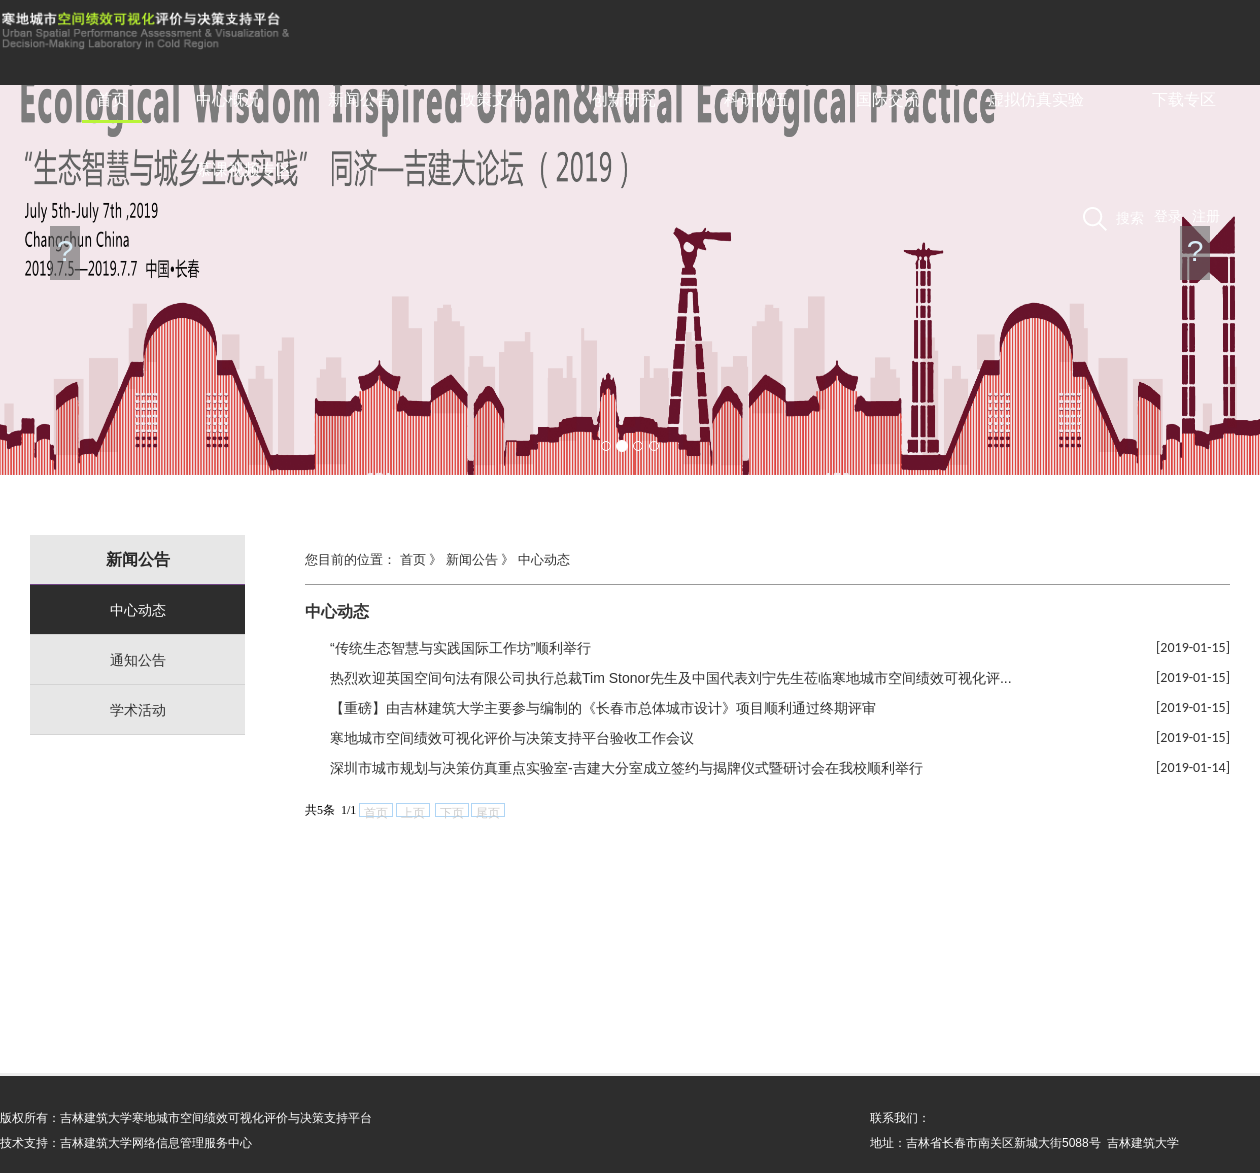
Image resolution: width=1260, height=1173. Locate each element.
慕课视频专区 (244, 169)
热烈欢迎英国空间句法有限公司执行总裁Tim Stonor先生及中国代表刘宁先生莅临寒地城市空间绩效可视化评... (671, 678)
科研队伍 (756, 99)
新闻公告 (360, 99)
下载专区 (1184, 99)
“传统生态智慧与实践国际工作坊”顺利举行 (460, 648)
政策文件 (492, 99)
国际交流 (888, 99)
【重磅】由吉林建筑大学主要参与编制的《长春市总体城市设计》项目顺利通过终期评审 (603, 708)
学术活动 (138, 710)
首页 (112, 99)
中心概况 (228, 99)
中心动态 (138, 610)
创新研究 (624, 99)
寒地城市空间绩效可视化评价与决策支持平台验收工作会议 (512, 738)
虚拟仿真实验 (1036, 99)
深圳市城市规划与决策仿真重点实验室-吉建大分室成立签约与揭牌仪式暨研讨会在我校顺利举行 (626, 768)
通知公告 (138, 660)
